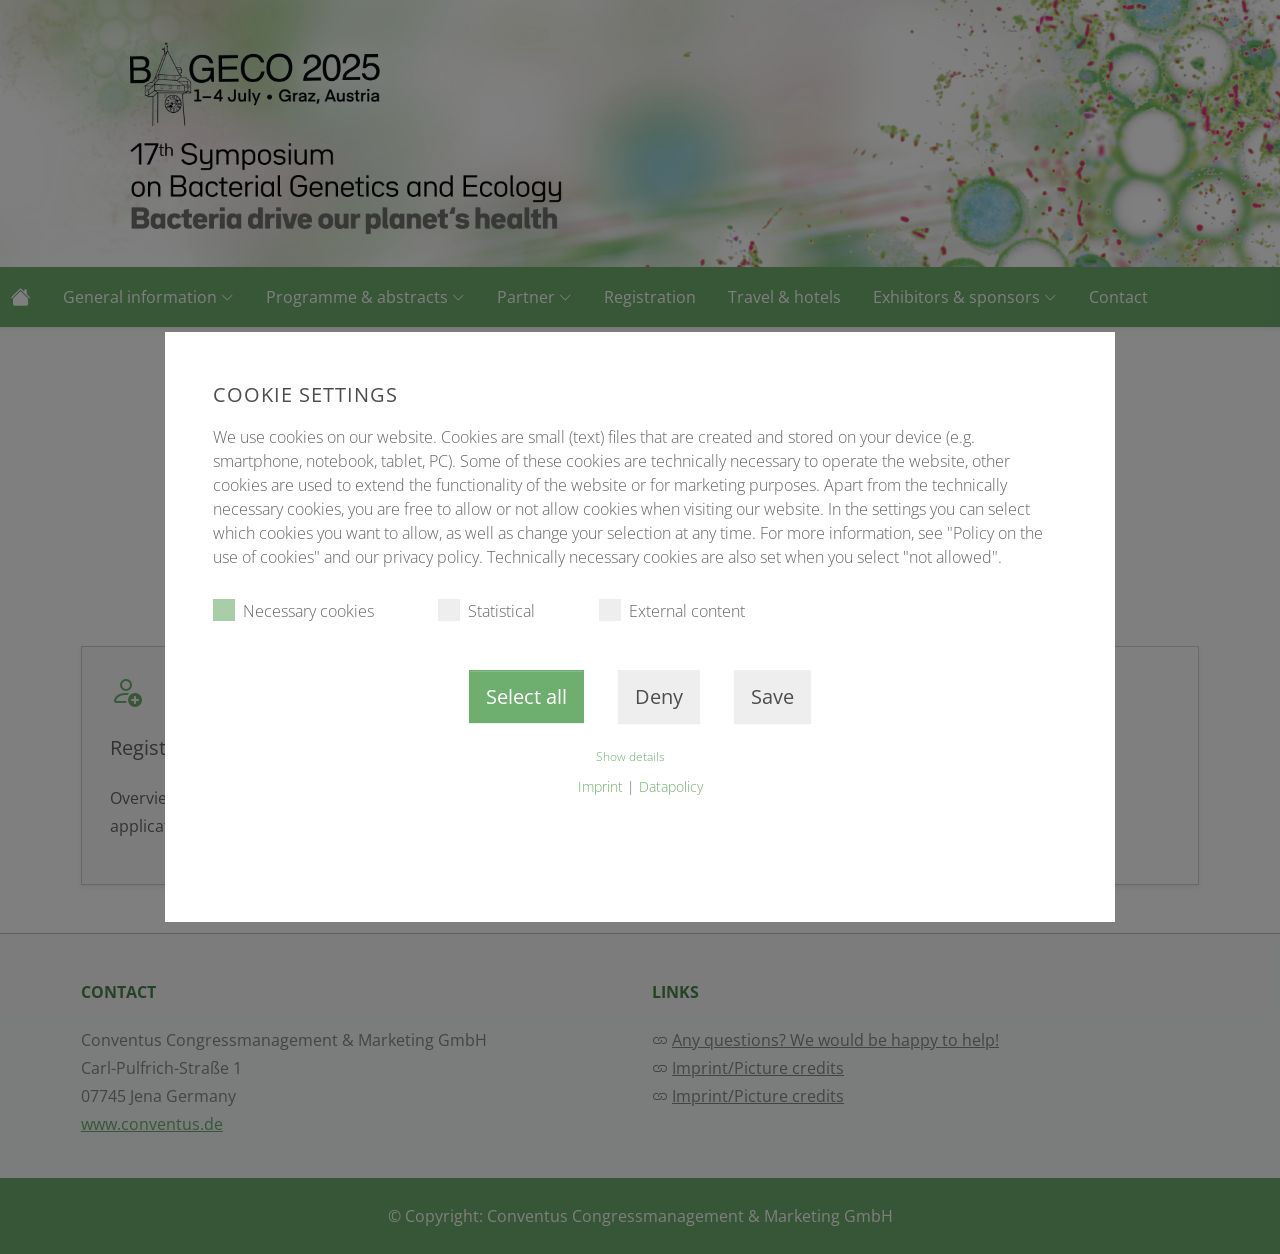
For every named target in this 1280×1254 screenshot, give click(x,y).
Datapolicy (671, 786)
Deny (659, 696)
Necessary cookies (293, 610)
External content (672, 610)
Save (772, 696)
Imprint (600, 786)
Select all (526, 696)
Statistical (486, 610)
